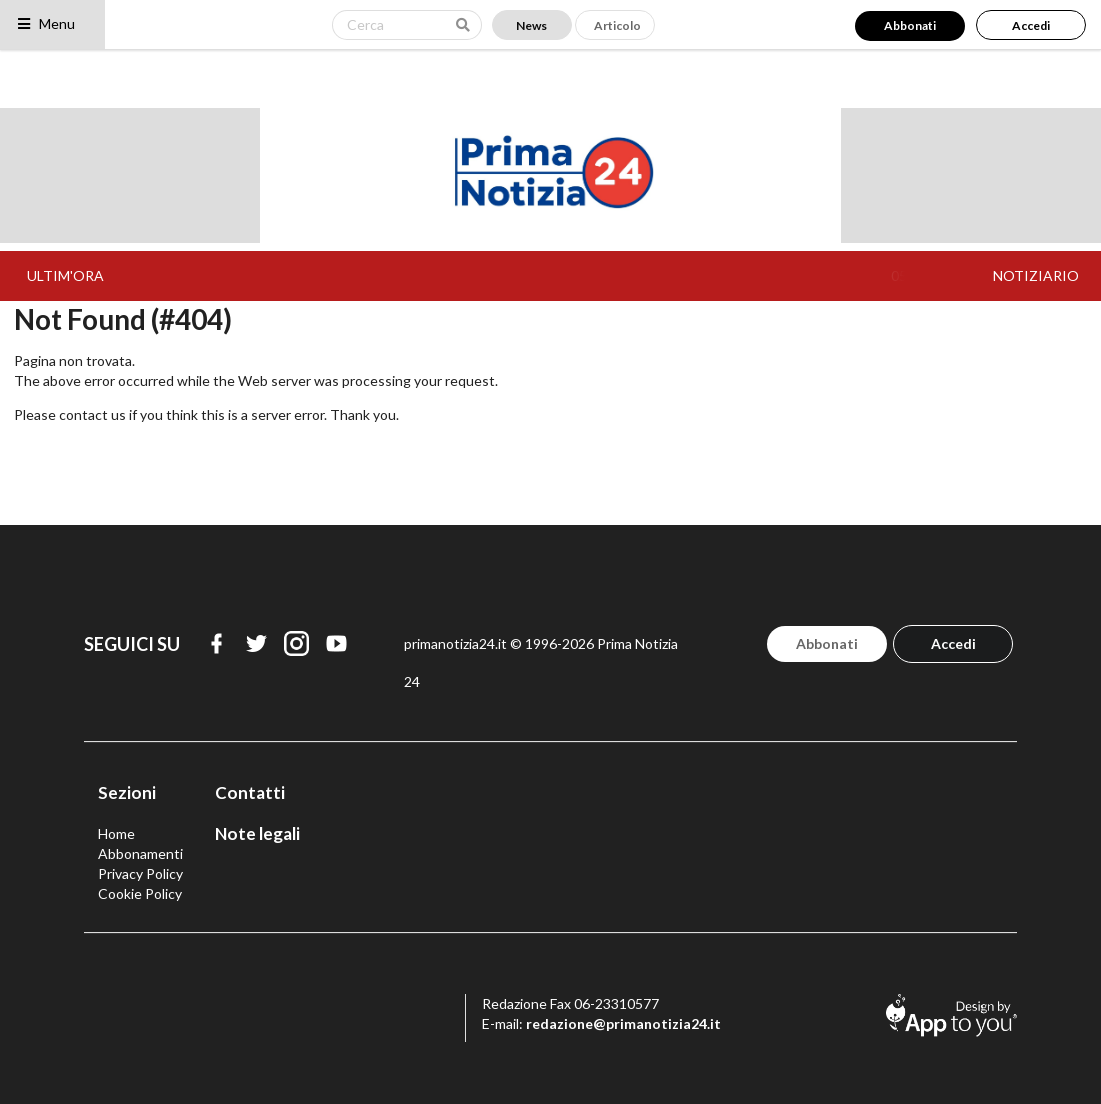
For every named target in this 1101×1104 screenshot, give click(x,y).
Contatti (250, 792)
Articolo (617, 25)
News (531, 25)
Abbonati (910, 25)
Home (116, 833)
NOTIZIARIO (1036, 275)
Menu (45, 23)
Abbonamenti (140, 853)
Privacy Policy (140, 873)
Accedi (1031, 25)
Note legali (257, 833)
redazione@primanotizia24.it (623, 1023)
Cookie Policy (140, 893)
